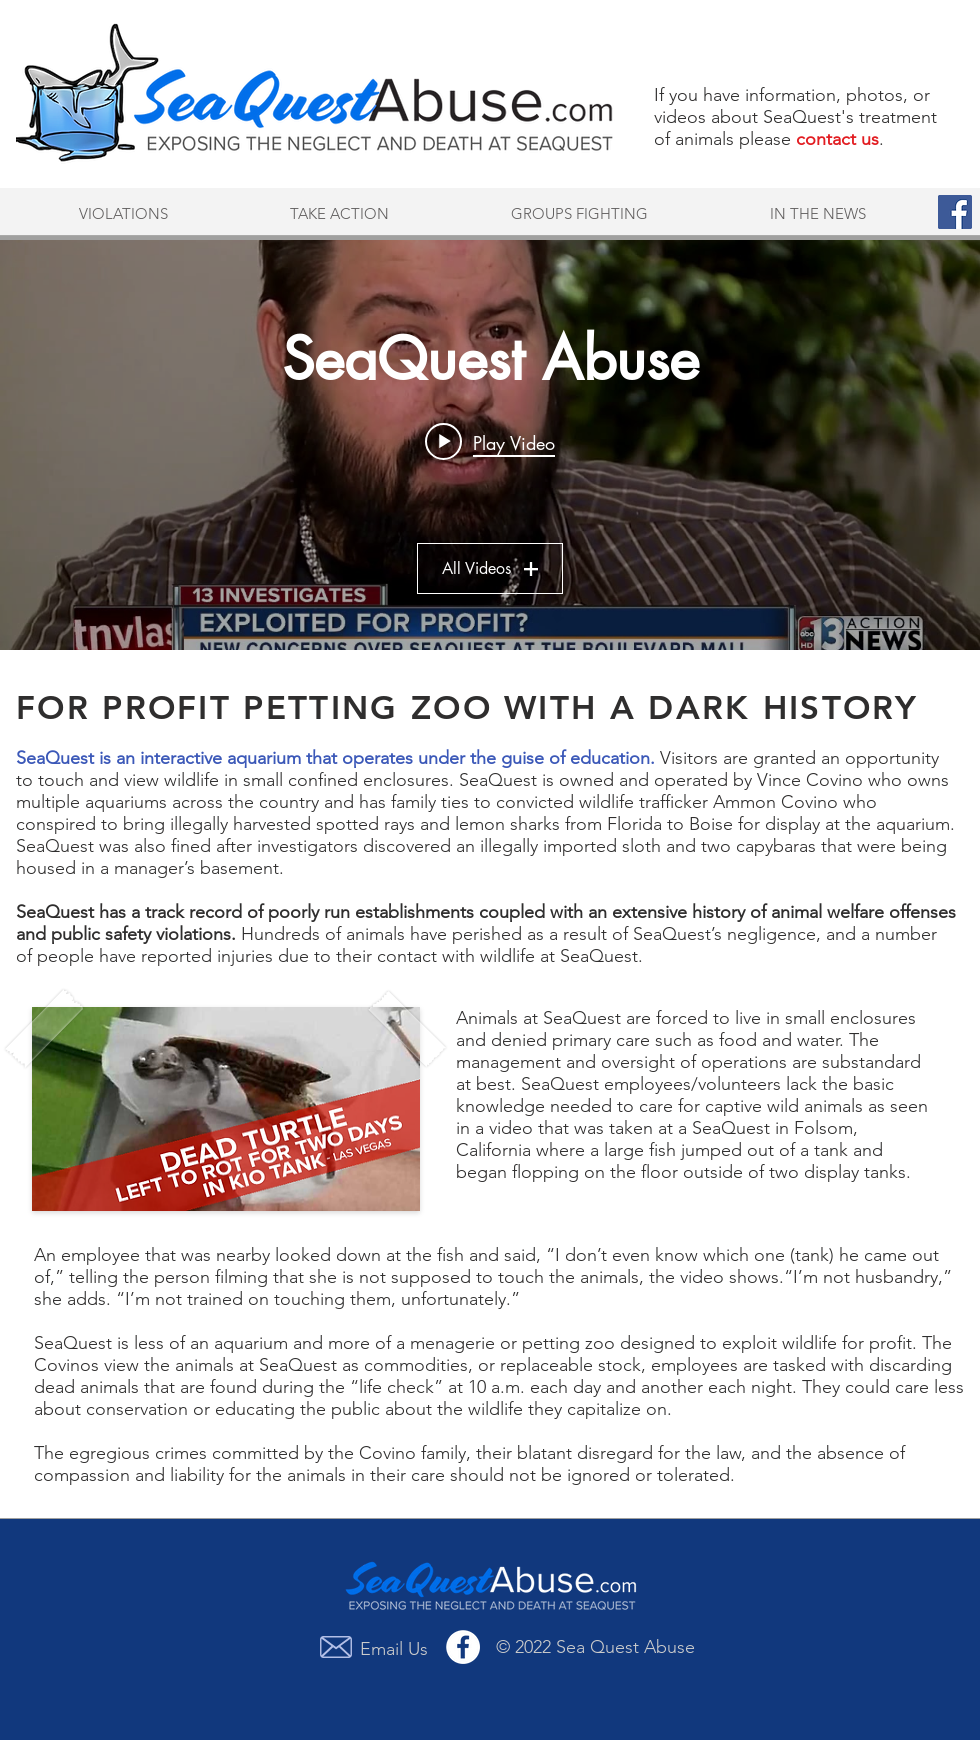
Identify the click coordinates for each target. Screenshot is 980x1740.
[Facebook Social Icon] (955, 212)
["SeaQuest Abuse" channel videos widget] (490, 445)
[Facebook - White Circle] (463, 1647)
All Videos (490, 568)
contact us (837, 139)
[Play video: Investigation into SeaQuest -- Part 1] (490, 442)
